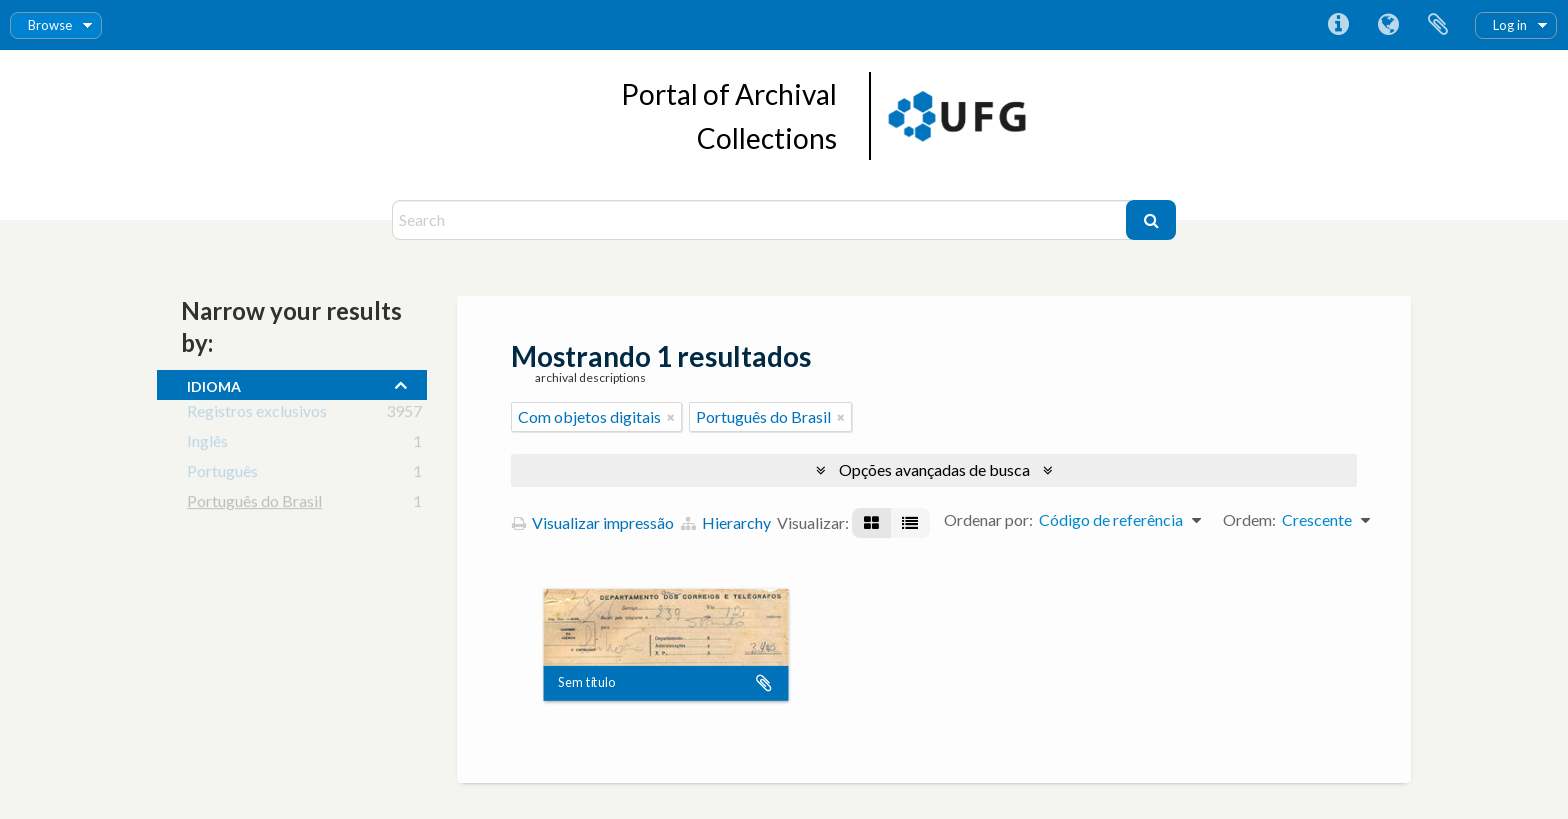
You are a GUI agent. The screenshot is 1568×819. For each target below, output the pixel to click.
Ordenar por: (988, 519)
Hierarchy (726, 522)
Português (222, 474)
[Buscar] (1151, 220)
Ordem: (1249, 519)
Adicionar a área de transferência (764, 683)
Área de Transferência (1438, 25)
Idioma (1388, 25)
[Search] (761, 220)
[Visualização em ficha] (871, 523)
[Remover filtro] (671, 417)
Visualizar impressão (593, 522)
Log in (1510, 25)
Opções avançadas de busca (934, 469)
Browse (50, 25)
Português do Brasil (254, 504)
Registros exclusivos (257, 414)
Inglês (207, 444)
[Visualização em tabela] (910, 523)
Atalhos (1338, 25)
